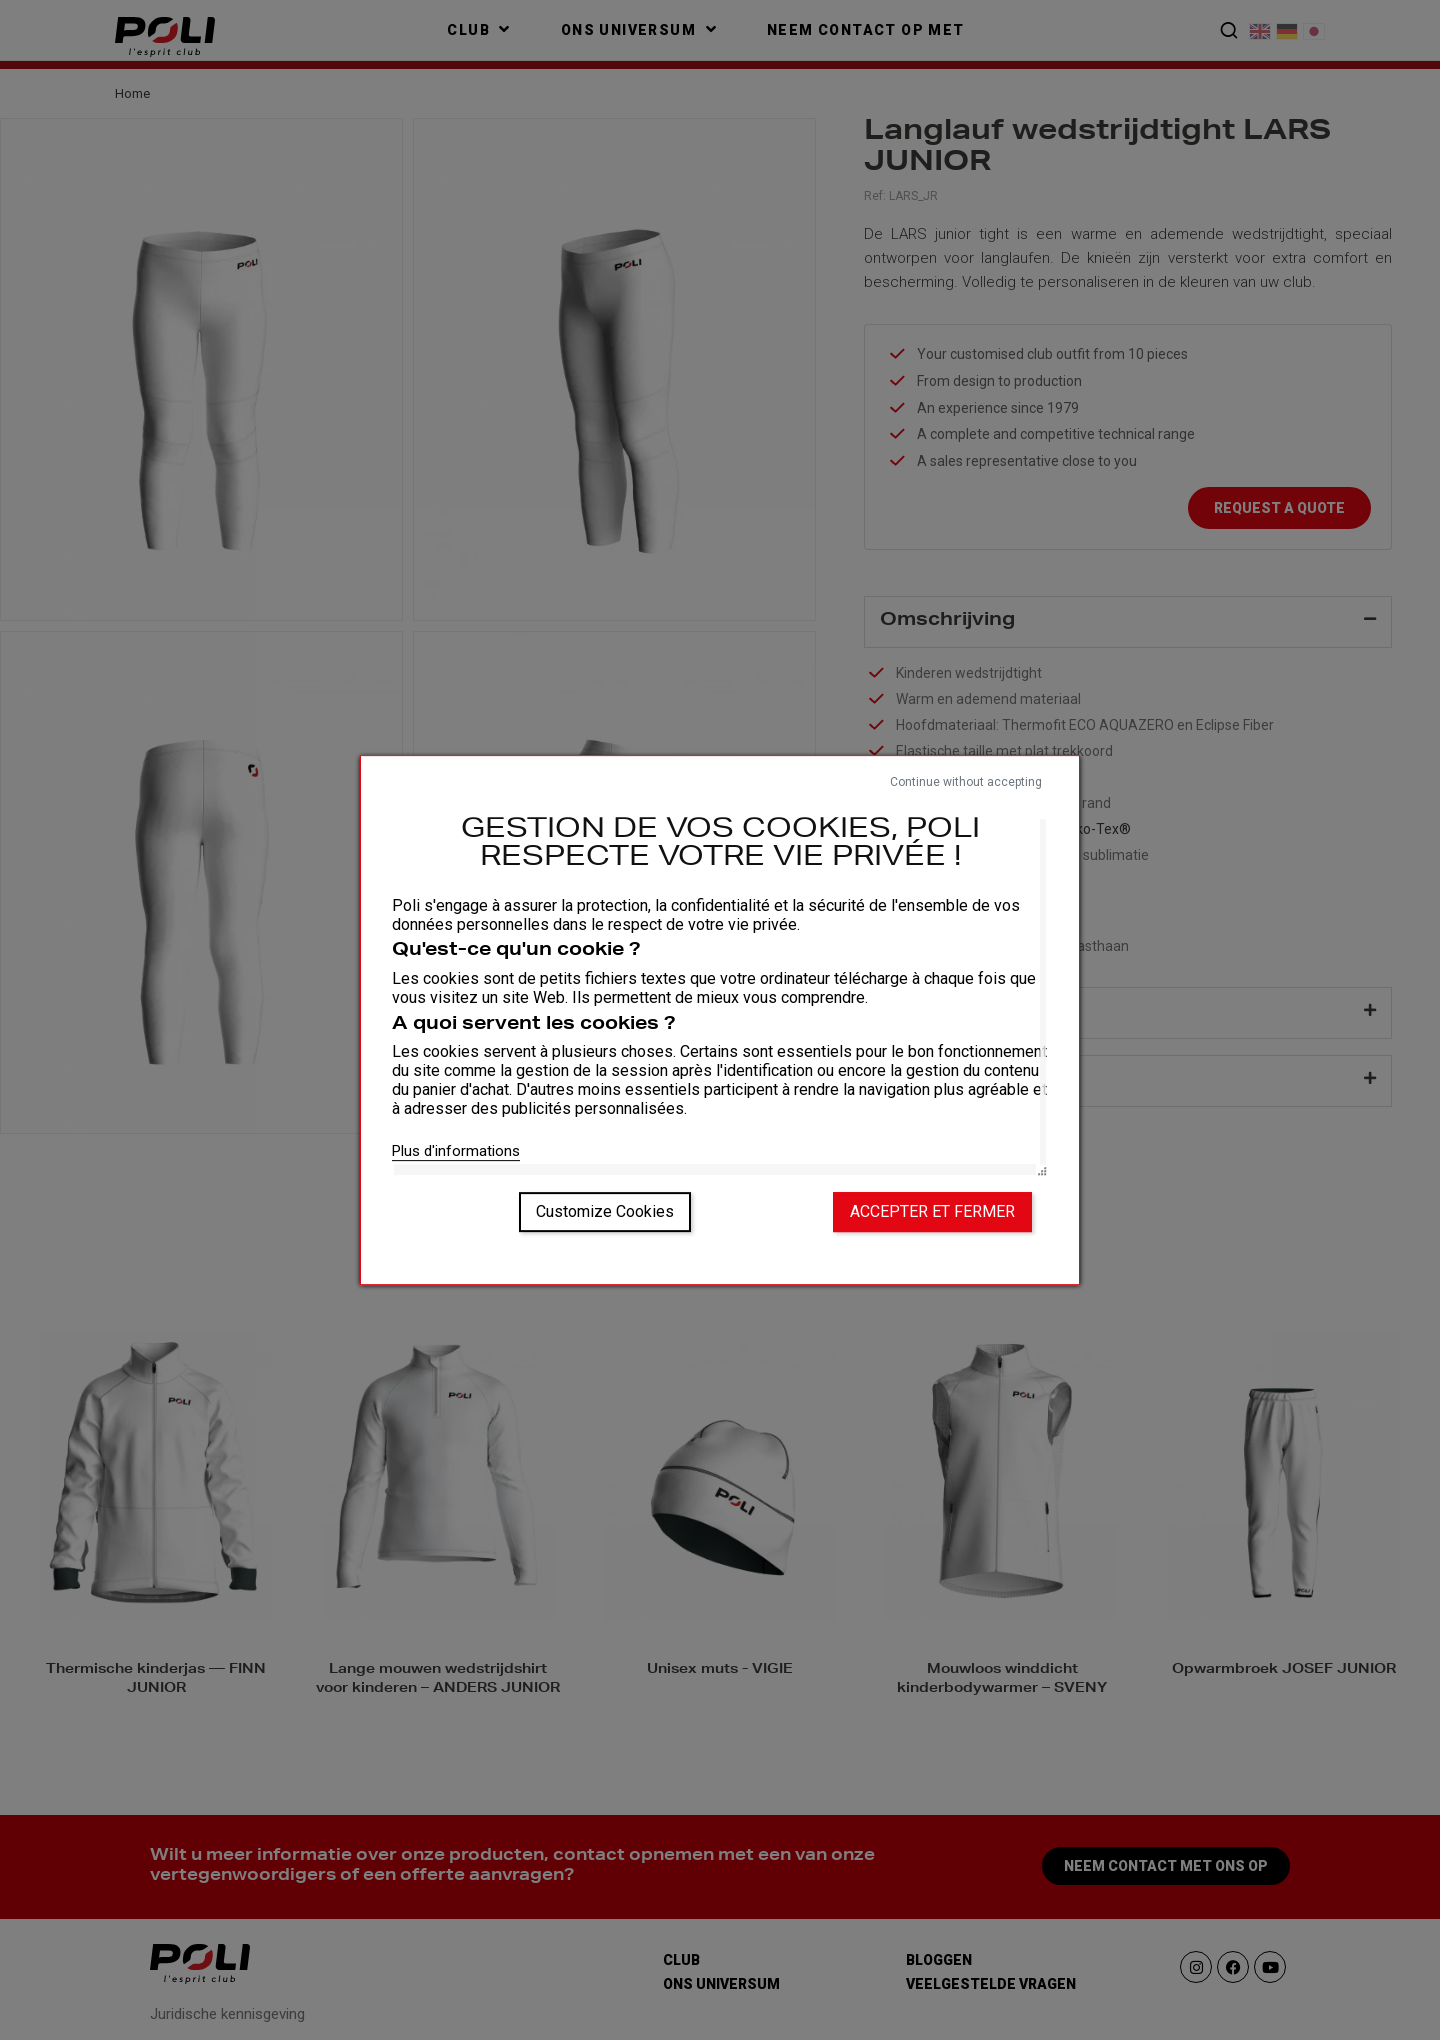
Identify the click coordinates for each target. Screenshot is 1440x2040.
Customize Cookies (605, 1211)
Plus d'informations (456, 1151)
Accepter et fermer (932, 1211)
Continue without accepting (966, 782)
